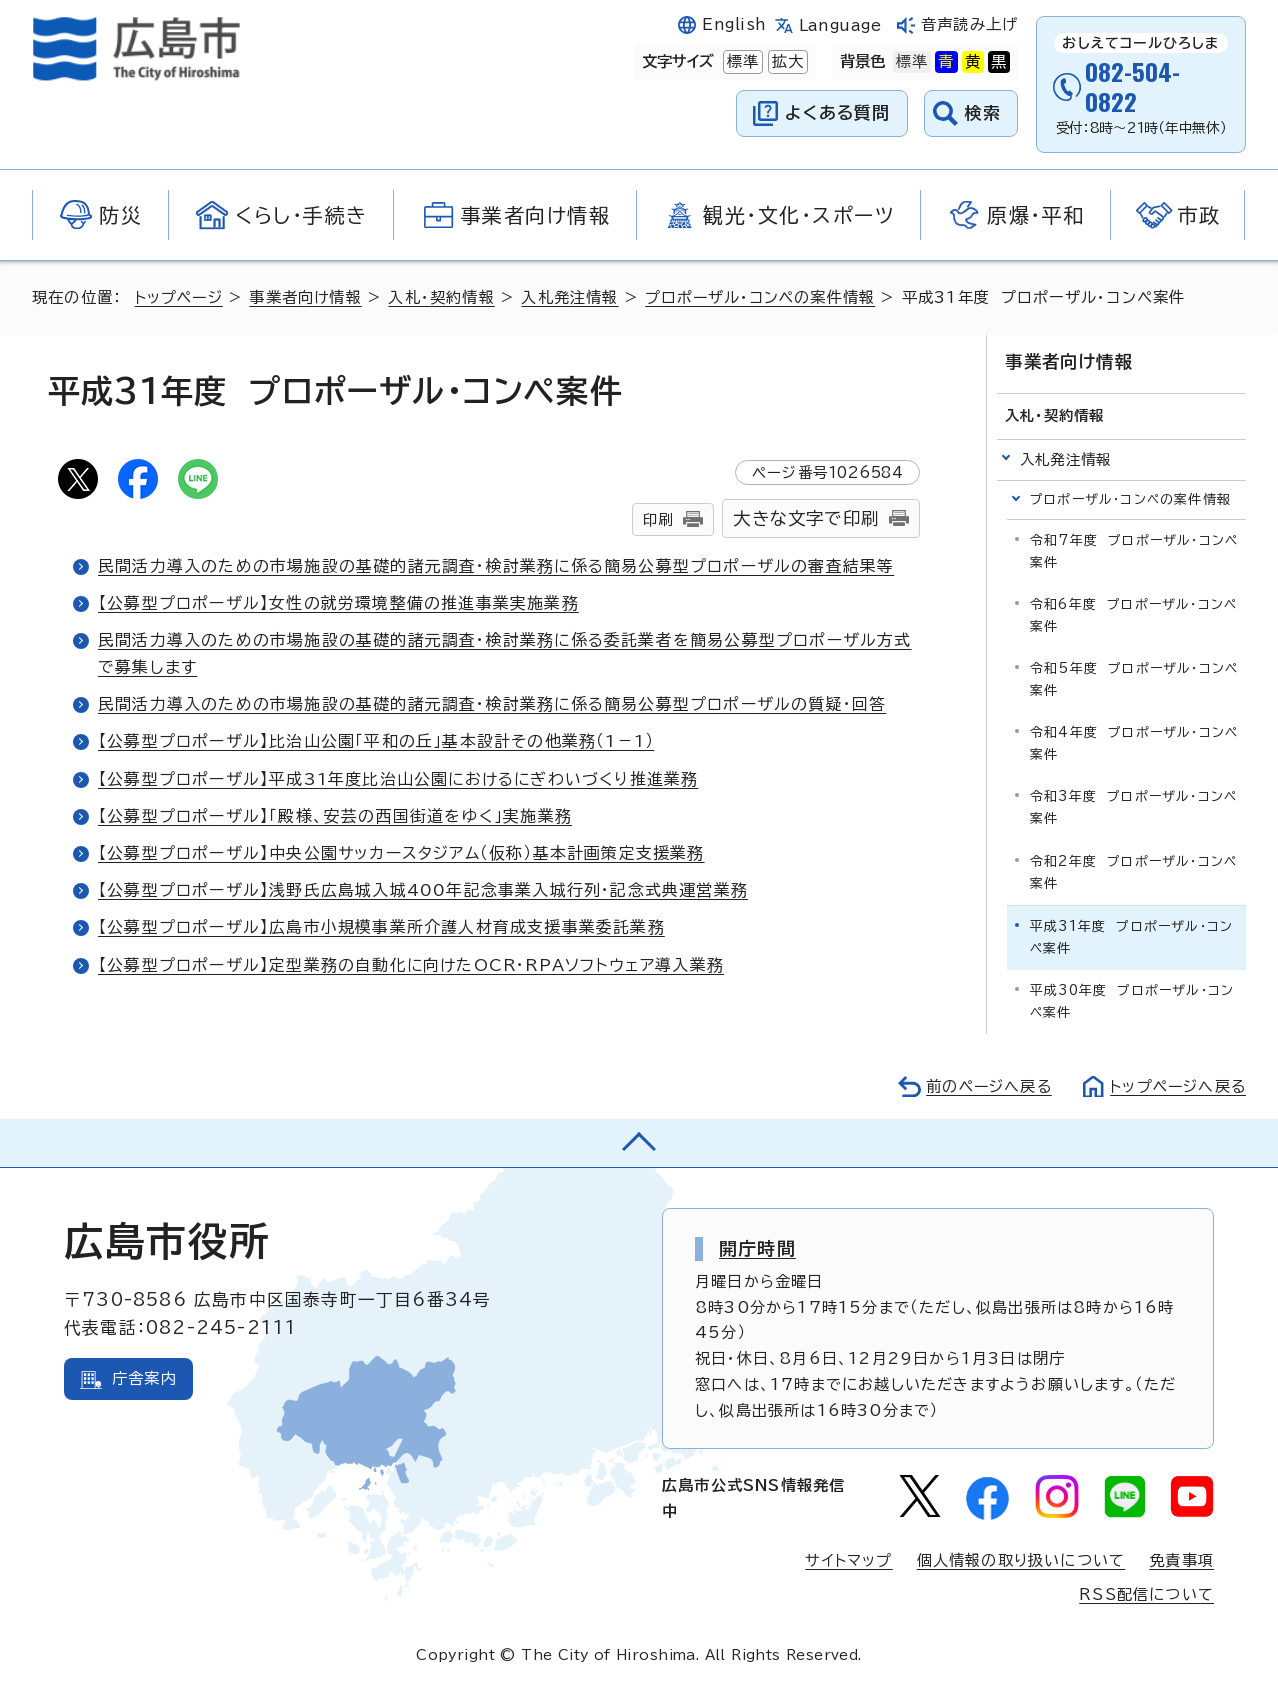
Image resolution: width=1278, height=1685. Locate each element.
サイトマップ (848, 1559)
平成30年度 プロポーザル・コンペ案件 (1132, 1000)
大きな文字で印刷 (806, 518)
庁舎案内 (144, 1378)
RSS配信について (1146, 1593)
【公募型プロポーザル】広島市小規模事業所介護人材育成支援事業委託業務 (381, 927)
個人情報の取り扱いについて (1021, 1559)
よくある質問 (837, 112)
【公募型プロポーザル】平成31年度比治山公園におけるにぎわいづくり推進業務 (399, 779)
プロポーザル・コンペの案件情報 (765, 297)
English (734, 24)
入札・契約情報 (445, 297)
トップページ (180, 297)
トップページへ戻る (1176, 1085)
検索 (983, 112)
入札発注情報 (573, 297)
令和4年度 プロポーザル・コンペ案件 (1134, 742)
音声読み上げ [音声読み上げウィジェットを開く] (969, 24)
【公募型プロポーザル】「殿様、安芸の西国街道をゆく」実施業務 (335, 816)
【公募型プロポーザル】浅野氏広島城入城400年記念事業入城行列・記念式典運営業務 (423, 890)
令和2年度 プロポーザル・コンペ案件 (1133, 871)
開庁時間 (757, 1247)
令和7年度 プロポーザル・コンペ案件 (1134, 550)
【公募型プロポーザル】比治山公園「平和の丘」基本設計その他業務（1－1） (376, 741)
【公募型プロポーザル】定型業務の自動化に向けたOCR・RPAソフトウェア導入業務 (411, 965)
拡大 (786, 62)
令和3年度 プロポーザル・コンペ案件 (1133, 807)
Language (840, 25)
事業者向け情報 (308, 297)
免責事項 (1181, 1559)
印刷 (658, 519)
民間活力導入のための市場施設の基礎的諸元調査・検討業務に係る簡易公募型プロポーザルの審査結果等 (496, 566)
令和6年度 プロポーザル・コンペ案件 (1133, 614)
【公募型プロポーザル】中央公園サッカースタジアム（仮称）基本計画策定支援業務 (401, 853)
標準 (741, 62)
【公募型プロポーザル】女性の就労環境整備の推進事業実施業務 (338, 603)
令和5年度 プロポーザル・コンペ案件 (1134, 678)
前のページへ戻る (983, 1085)
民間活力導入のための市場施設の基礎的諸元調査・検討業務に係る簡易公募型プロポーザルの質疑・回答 (492, 704)
